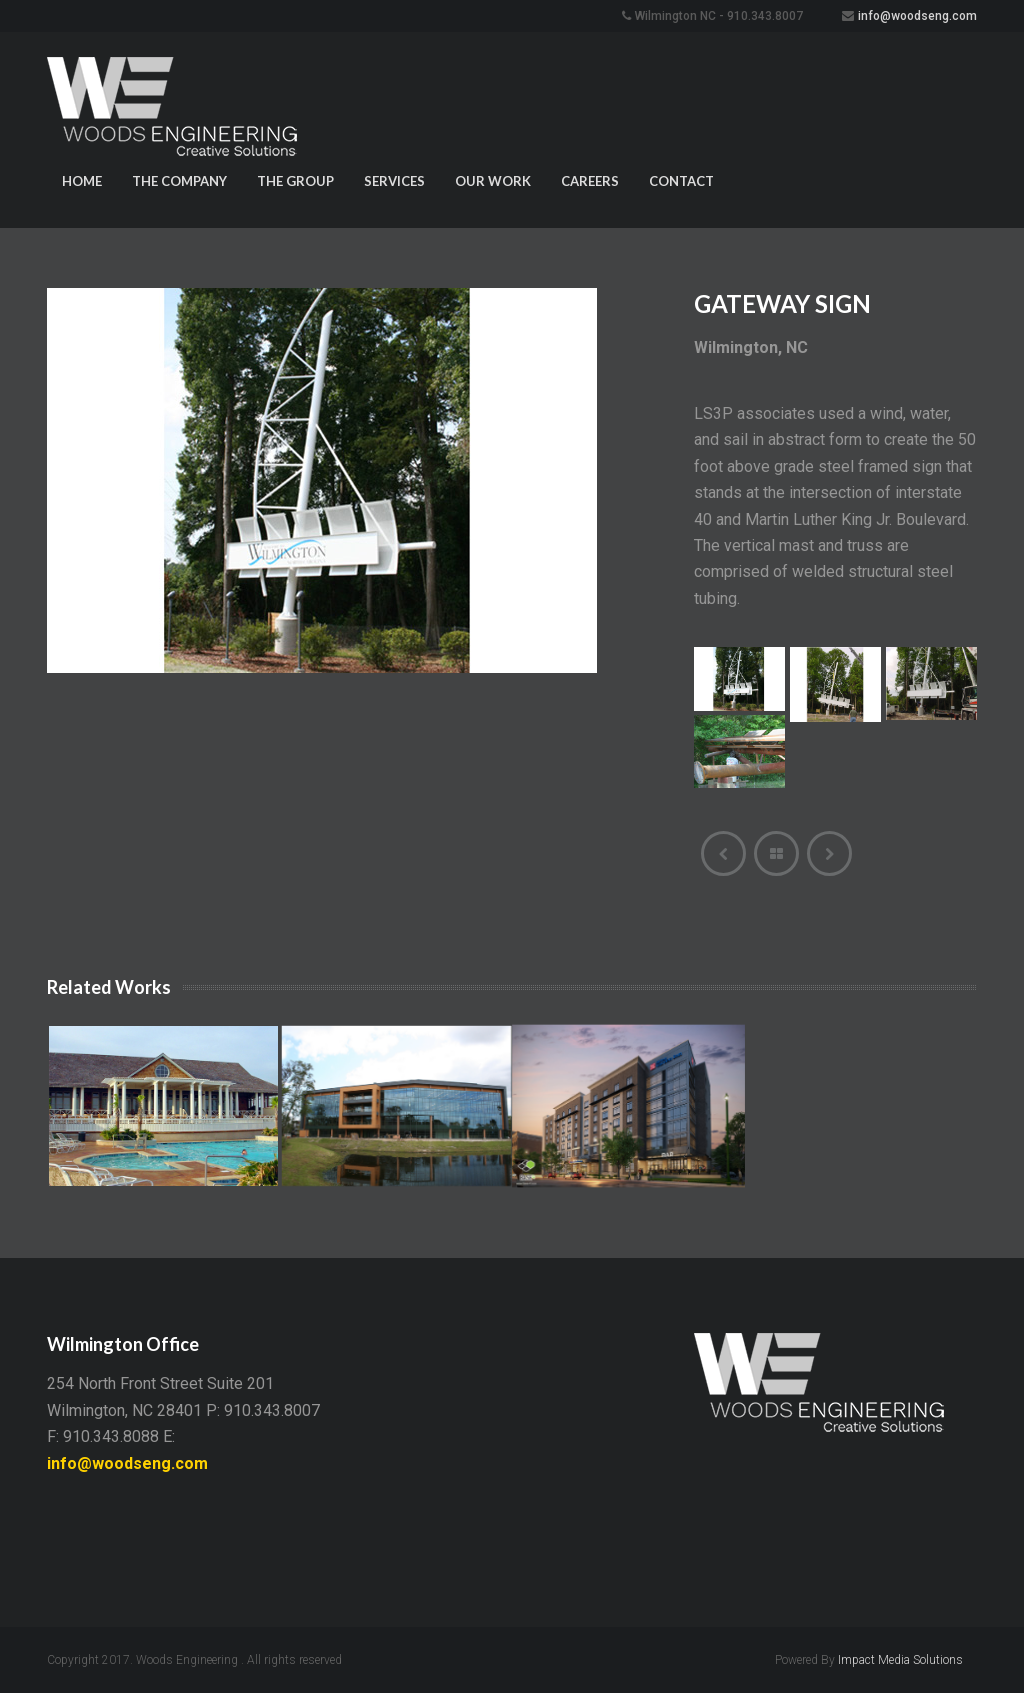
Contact (681, 181)
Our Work (493, 181)
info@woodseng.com (917, 16)
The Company (179, 181)
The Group (295, 181)
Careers (590, 181)
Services (394, 181)
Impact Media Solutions (900, 1660)
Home (82, 181)
